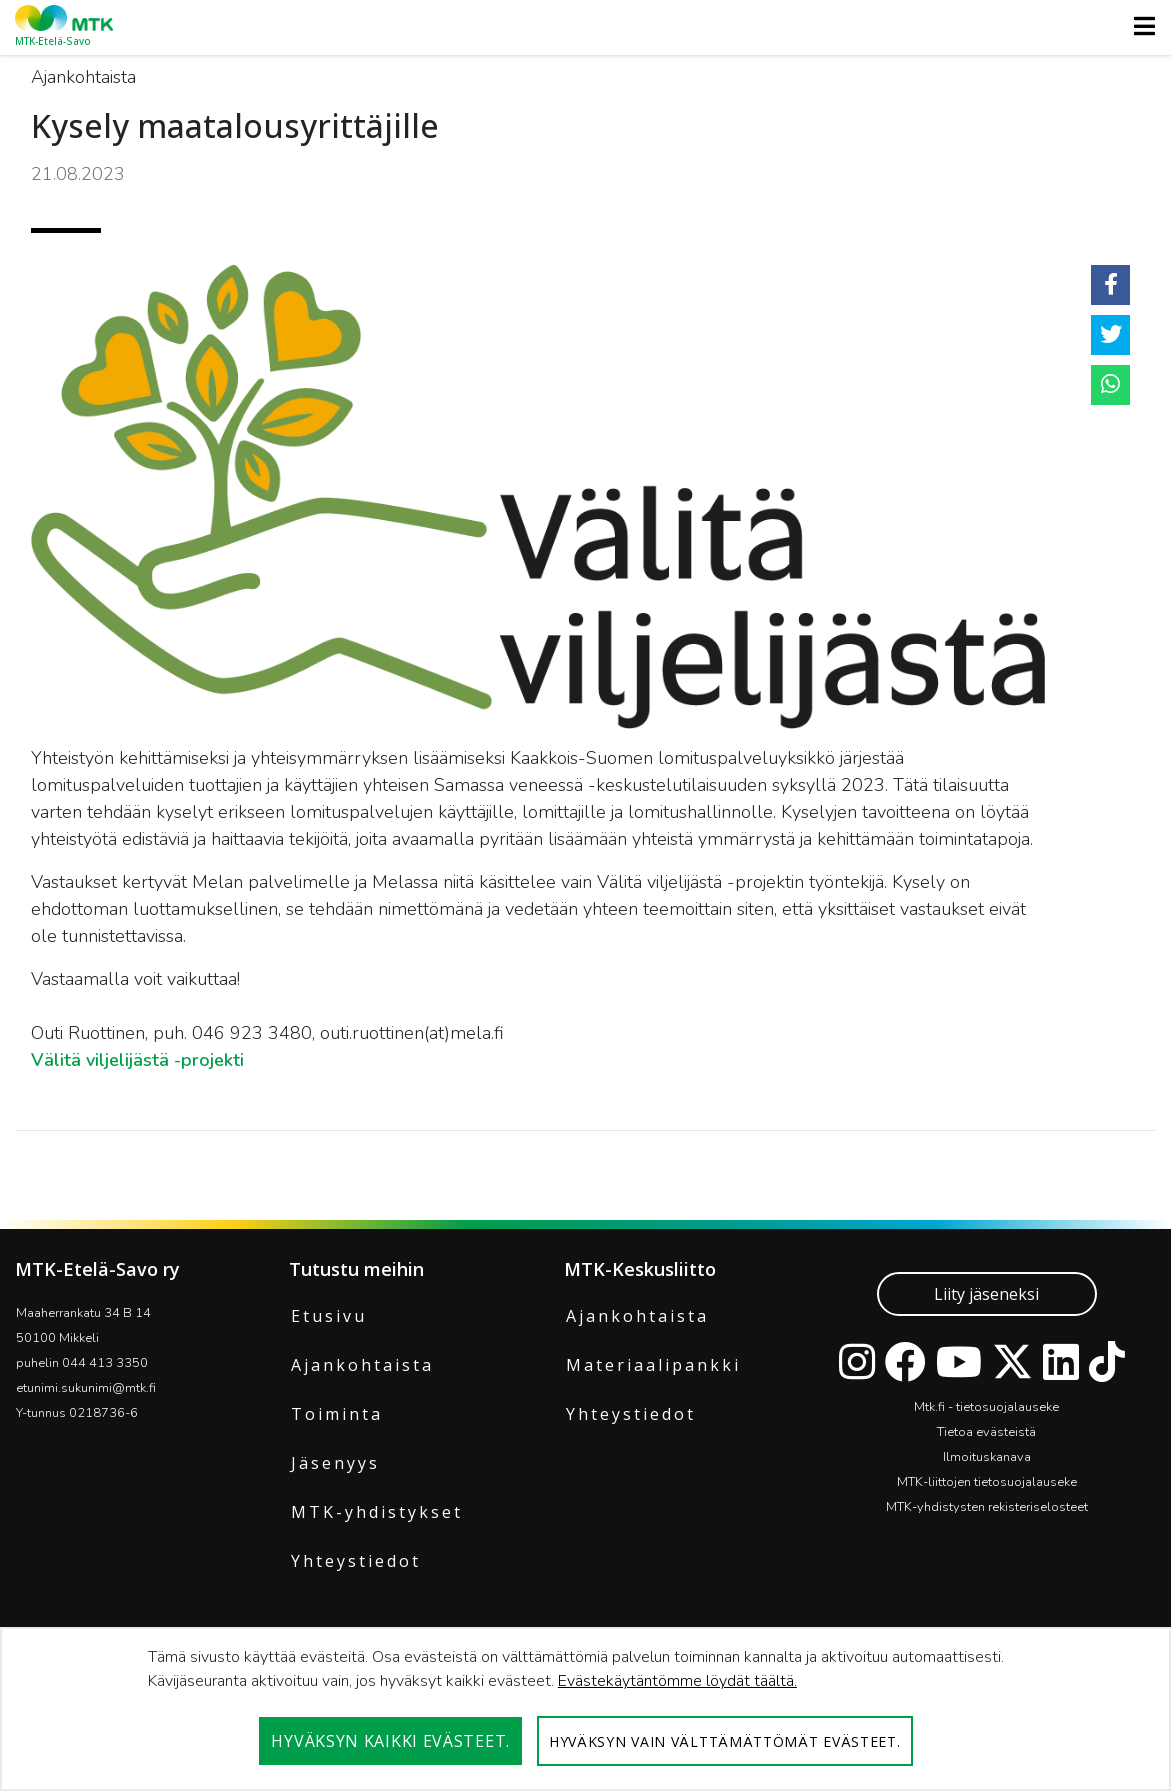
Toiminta (337, 1414)
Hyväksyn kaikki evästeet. (390, 1741)
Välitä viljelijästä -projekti (137, 1060)
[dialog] (585, 1709)
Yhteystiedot (356, 1561)
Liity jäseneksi (986, 1294)
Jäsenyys (335, 1463)
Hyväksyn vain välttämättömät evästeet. (725, 1741)
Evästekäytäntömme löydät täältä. (677, 1681)
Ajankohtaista (362, 1365)
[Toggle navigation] (1138, 26)
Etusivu (329, 1316)
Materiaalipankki (653, 1365)
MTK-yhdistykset (377, 1512)
